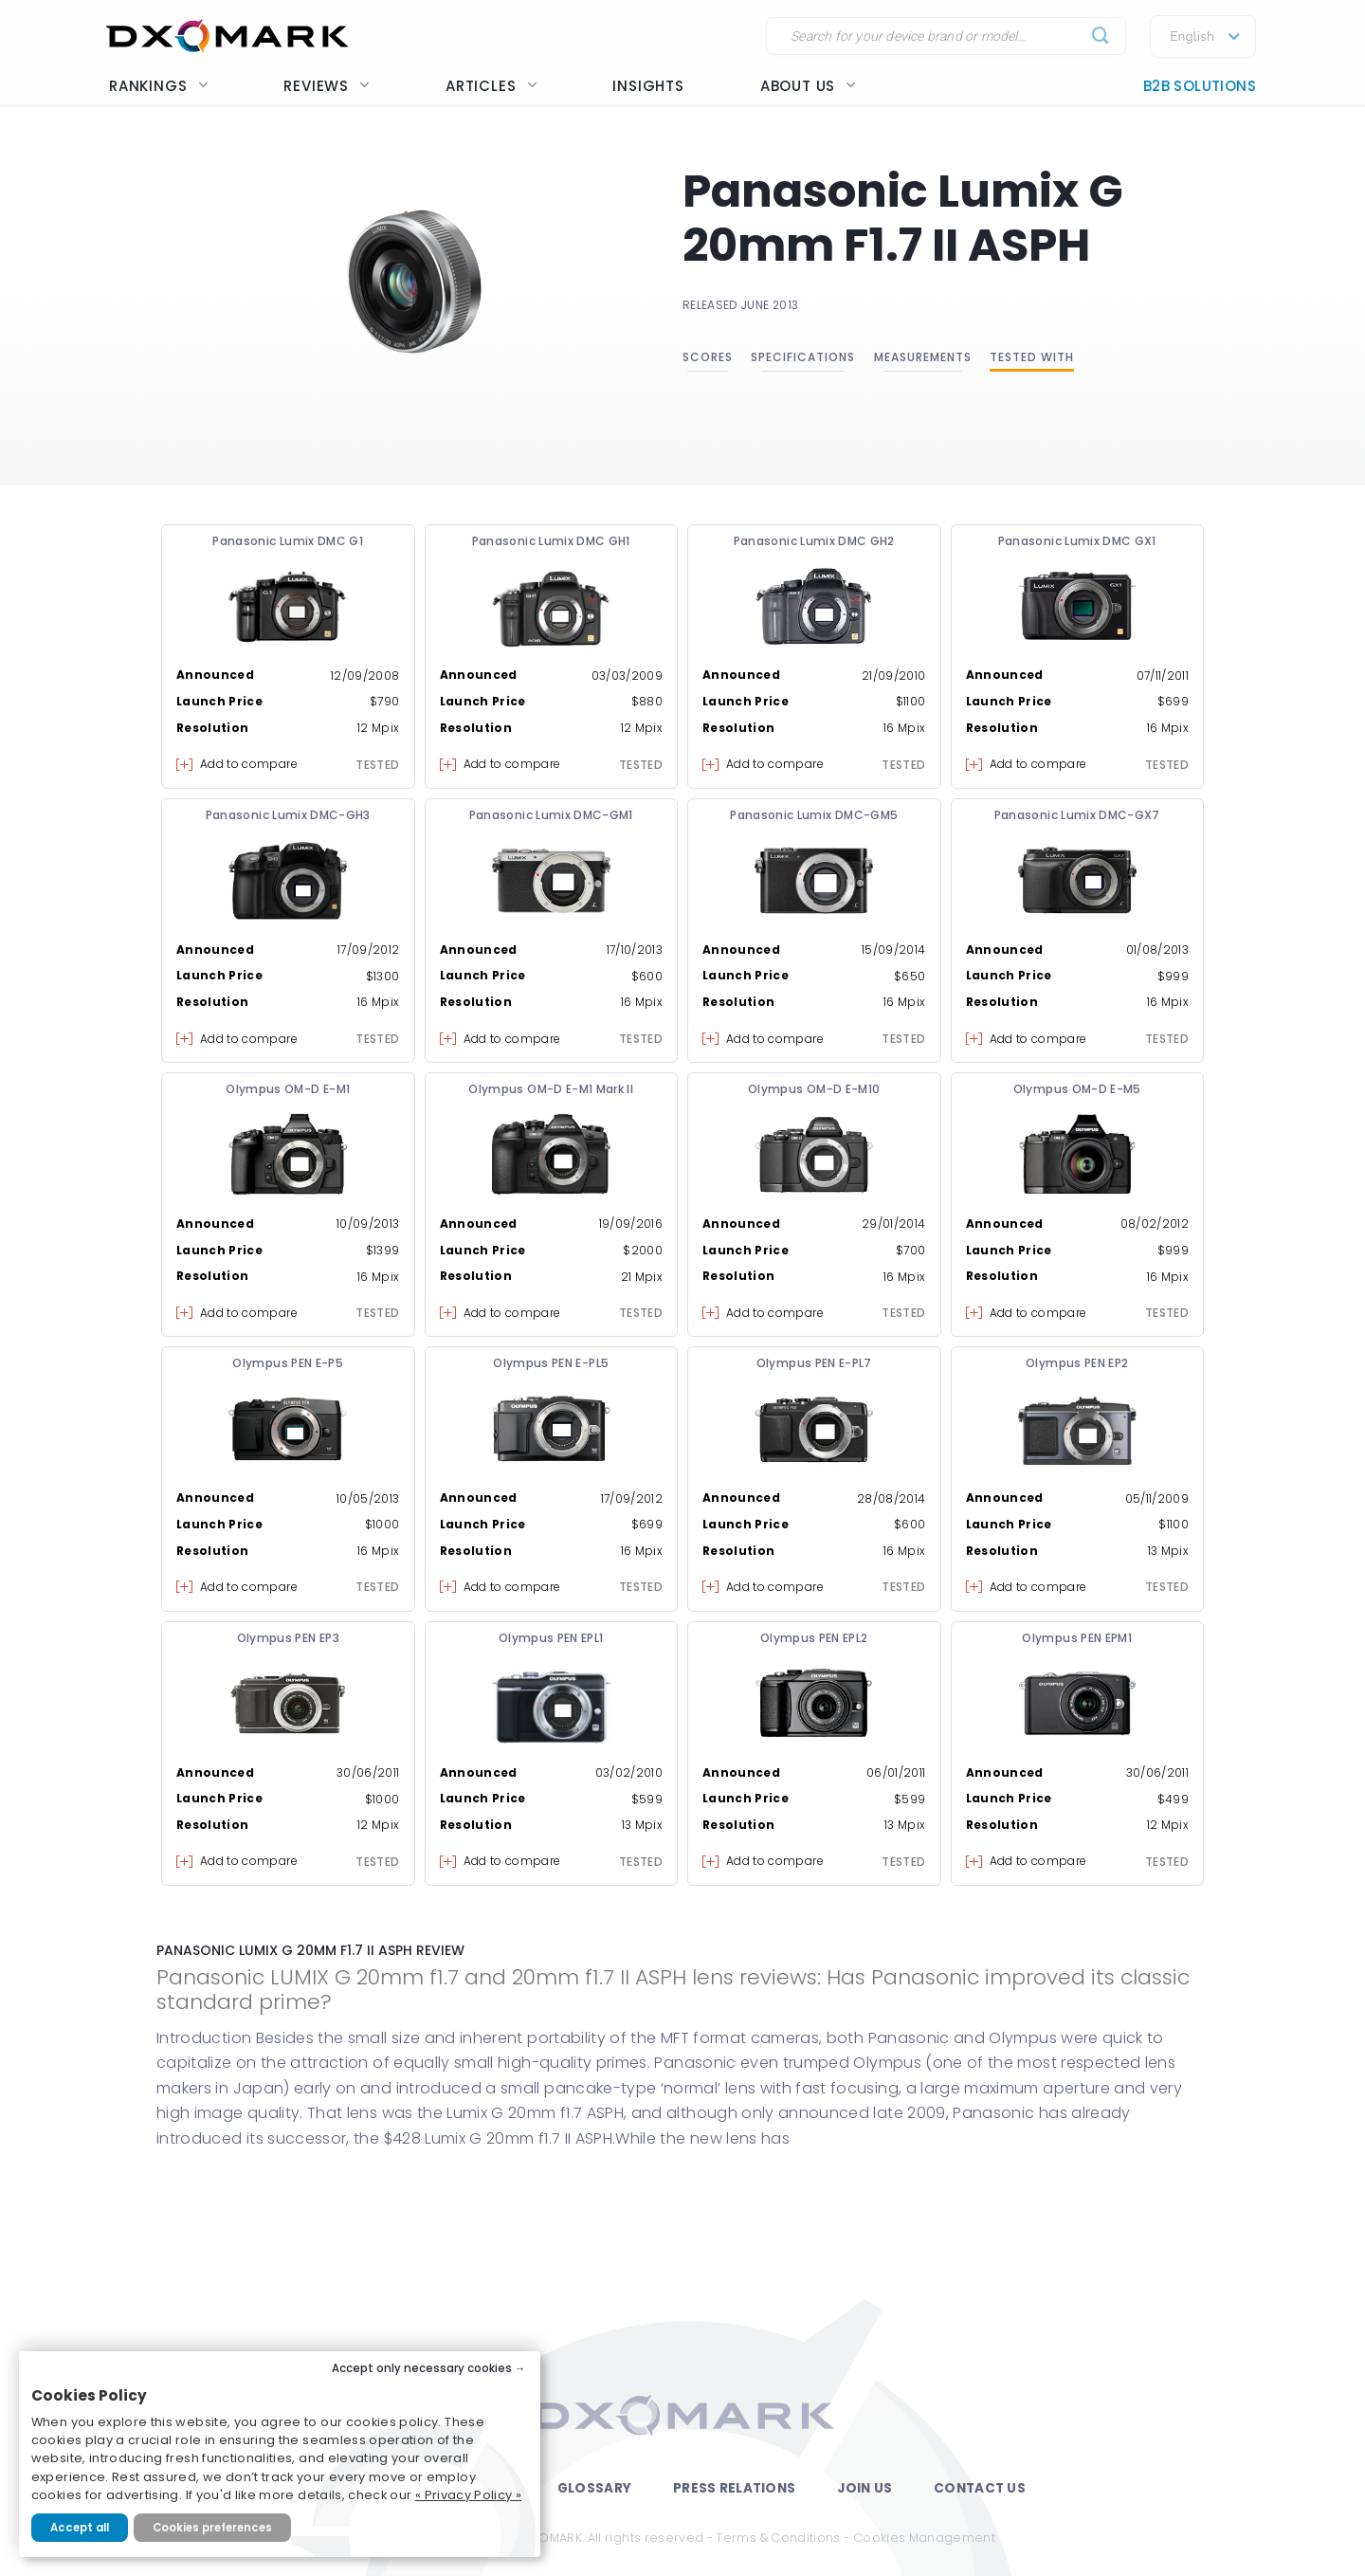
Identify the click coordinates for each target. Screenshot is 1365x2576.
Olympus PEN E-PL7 (814, 1363)
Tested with (1032, 357)
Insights (647, 86)
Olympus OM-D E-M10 (814, 1089)
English (1192, 37)
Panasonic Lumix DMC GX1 (1077, 541)
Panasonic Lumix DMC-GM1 (551, 815)
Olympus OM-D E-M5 (1077, 1089)
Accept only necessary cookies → (429, 2368)
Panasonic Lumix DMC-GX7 (1077, 815)
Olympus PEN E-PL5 (551, 1363)
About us (808, 86)
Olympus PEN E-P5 (287, 1363)
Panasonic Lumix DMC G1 (287, 541)
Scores (707, 357)
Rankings (158, 86)
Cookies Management (924, 2538)
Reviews (326, 86)
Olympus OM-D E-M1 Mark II (550, 1089)
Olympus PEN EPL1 (551, 1638)
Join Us (864, 2488)
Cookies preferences (212, 2527)
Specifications (803, 357)
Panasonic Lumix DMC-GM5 (814, 815)
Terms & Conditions (778, 2538)
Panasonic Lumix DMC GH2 (814, 541)
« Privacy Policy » (468, 2495)
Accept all (79, 2527)
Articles (491, 86)
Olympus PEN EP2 (1077, 1363)
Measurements (923, 357)
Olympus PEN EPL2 (814, 1638)
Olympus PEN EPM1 (1077, 1638)
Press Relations (734, 2488)
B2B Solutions (1199, 86)
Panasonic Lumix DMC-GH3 (288, 815)
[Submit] (1101, 36)
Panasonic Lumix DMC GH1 (551, 541)
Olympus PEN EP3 (288, 1638)
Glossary (594, 2488)
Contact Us (980, 2488)
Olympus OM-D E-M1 (288, 1089)
